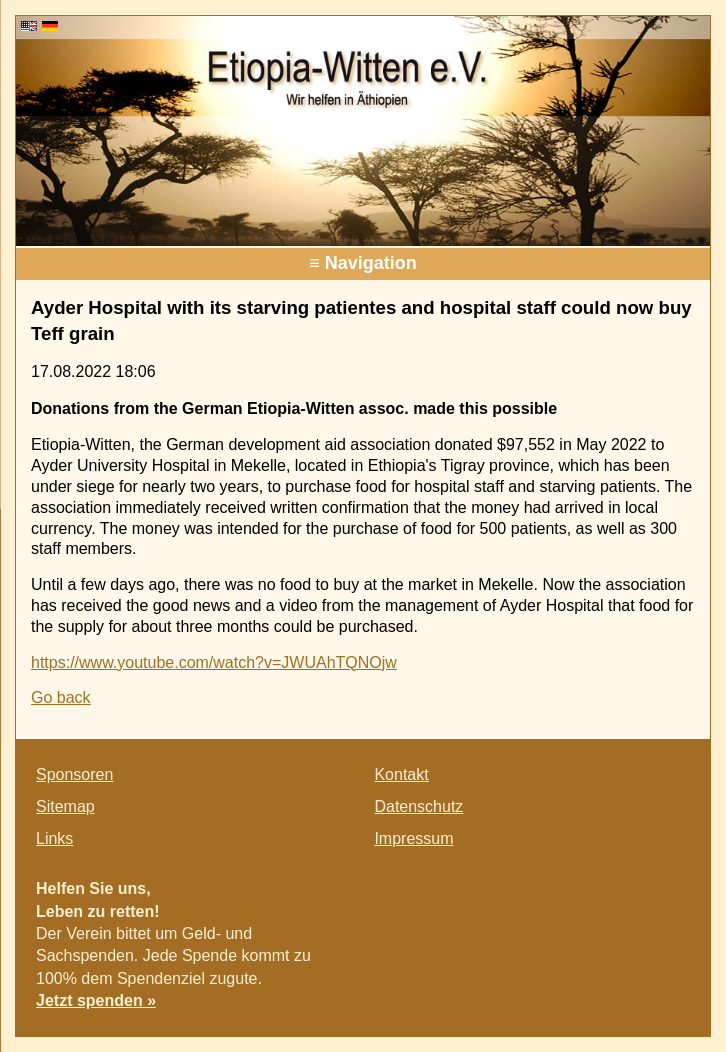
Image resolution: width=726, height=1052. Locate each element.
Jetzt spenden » (96, 1000)
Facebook (590, 898)
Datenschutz (418, 806)
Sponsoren (74, 774)
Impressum (413, 838)
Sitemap (65, 806)
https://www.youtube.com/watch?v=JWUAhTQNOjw (214, 662)
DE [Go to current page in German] (50, 26)
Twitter (630, 898)
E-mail (670, 898)
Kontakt (401, 774)
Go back (61, 697)
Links (54, 838)
